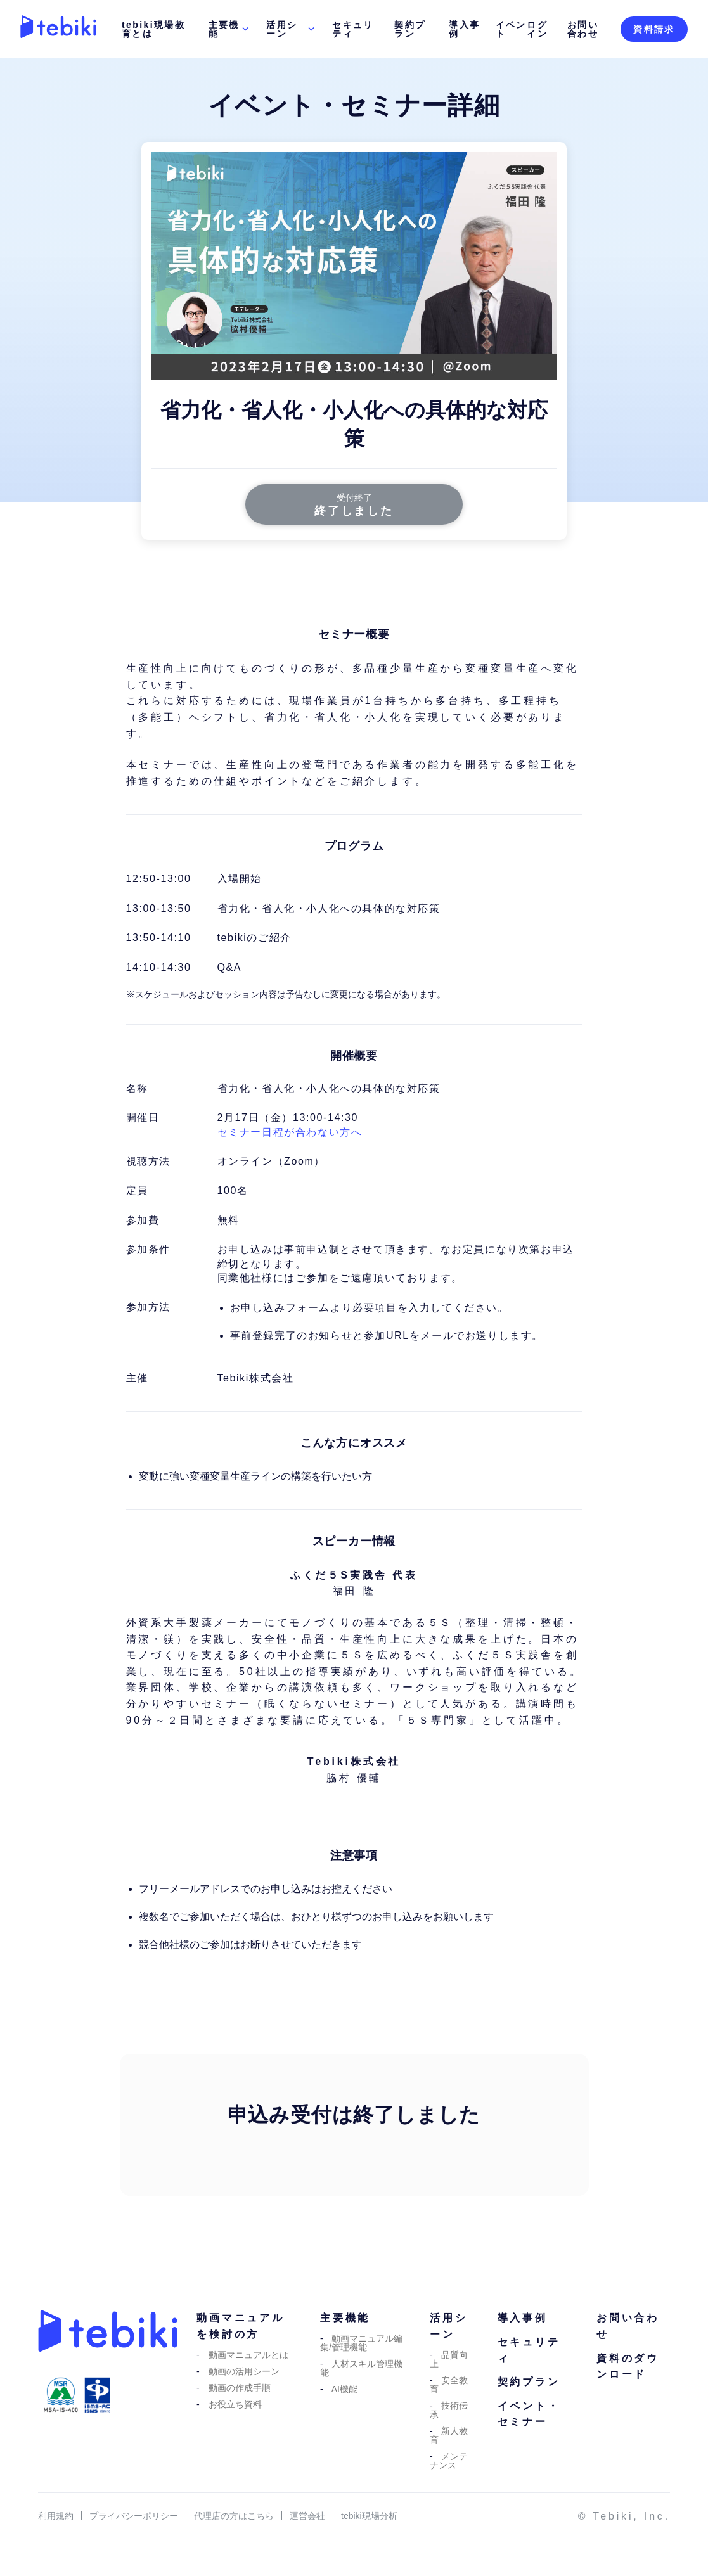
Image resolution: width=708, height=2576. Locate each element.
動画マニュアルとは (248, 2356)
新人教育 (449, 2436)
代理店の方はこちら (234, 2517)
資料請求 (654, 29)
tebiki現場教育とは (153, 29)
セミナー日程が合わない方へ (290, 1133)
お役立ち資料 (235, 2405)
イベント (511, 29)
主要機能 (230, 29)
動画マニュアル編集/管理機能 (361, 2344)
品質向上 (449, 2360)
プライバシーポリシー (133, 2517)
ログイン (537, 29)
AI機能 (344, 2390)
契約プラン (409, 29)
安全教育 (449, 2385)
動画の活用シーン (244, 2373)
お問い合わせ (582, 29)
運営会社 (307, 2517)
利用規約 (56, 2517)
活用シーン (291, 29)
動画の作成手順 (240, 2389)
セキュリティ (353, 29)
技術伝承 (449, 2411)
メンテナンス (449, 2461)
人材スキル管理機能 (361, 2369)
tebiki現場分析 (369, 2517)
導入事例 (464, 29)
